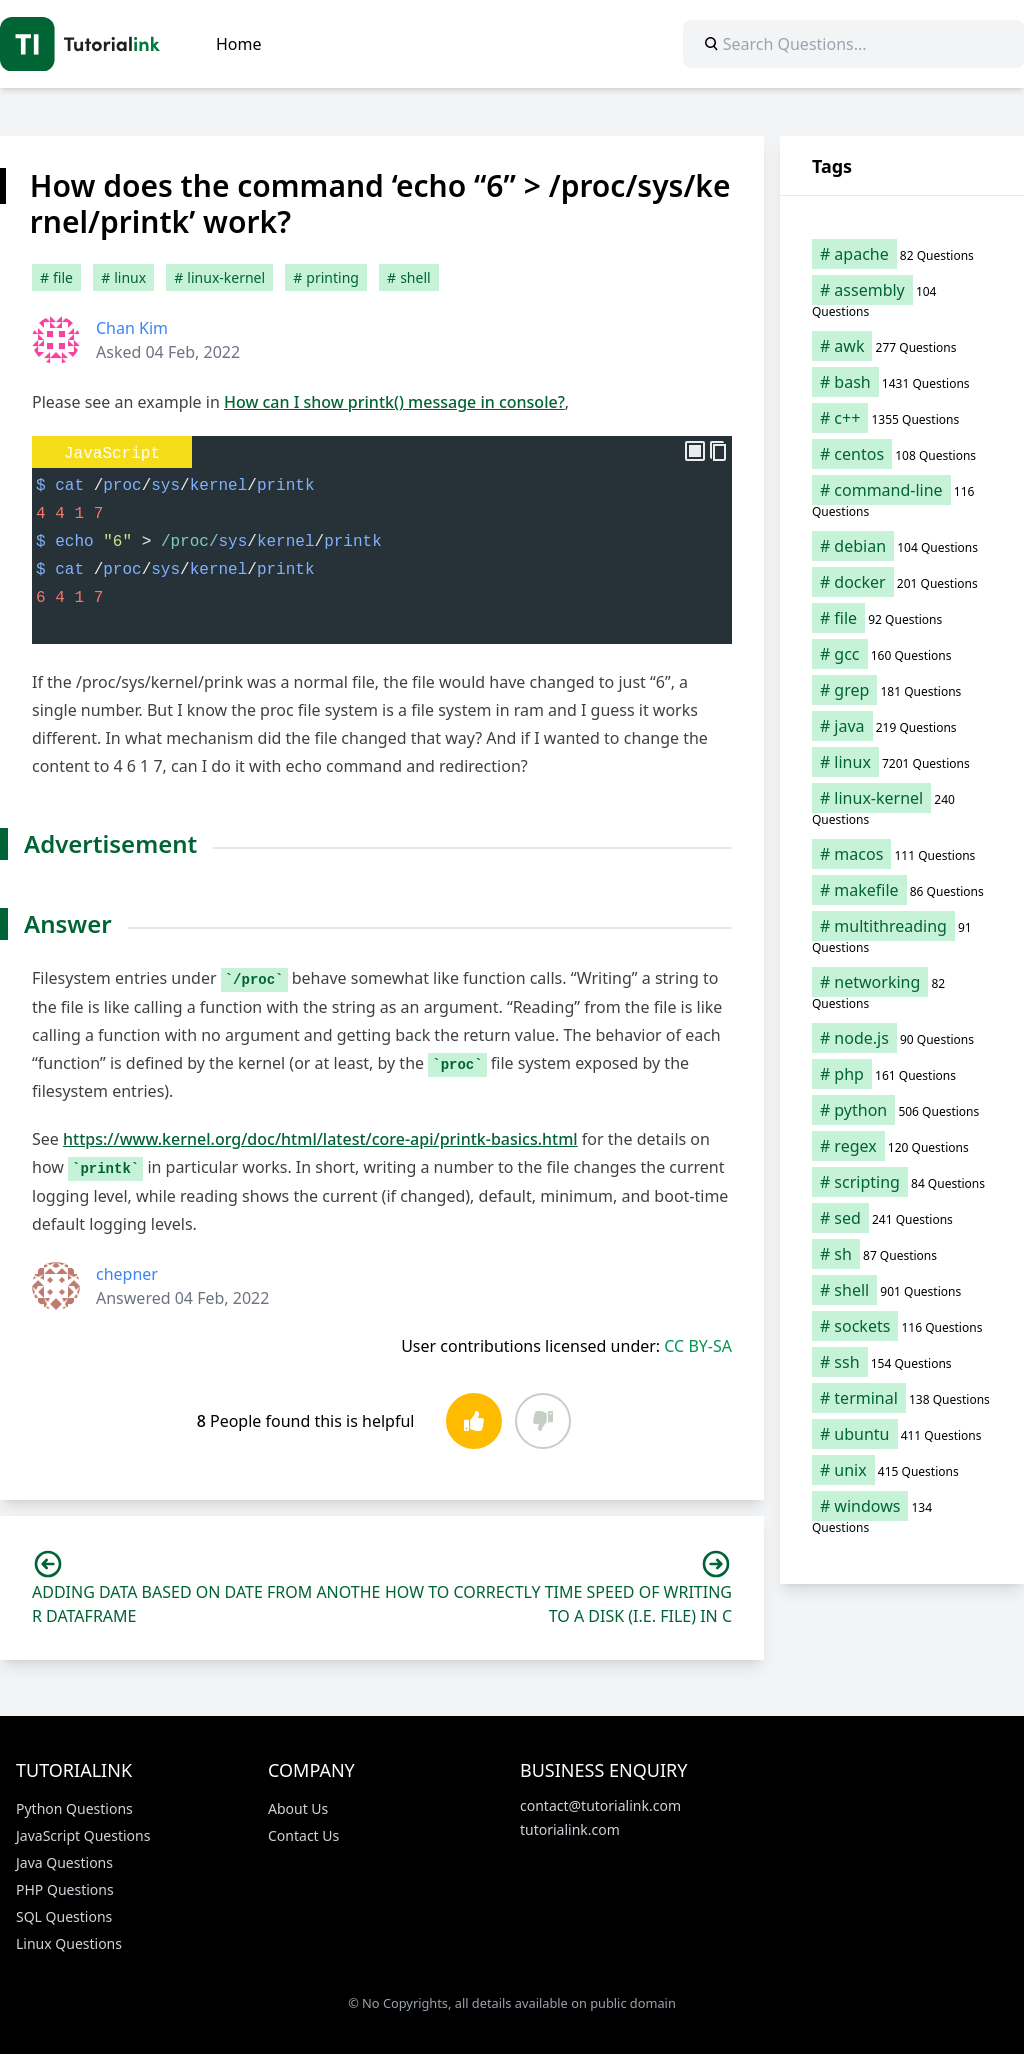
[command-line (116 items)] (902, 500)
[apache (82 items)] (902, 254)
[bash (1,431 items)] (902, 382)
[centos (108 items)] (902, 454)
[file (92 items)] (902, 618)
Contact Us (303, 1835)
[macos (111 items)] (902, 854)
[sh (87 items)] (902, 1254)
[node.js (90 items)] (902, 1038)
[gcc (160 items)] (902, 654)
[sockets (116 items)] (902, 1326)
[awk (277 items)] (902, 346)
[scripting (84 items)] (902, 1182)
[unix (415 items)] (902, 1470)
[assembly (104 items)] (902, 300)
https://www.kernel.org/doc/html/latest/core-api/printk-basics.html (320, 1139)
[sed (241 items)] (902, 1218)
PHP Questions (65, 1889)
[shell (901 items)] (902, 1290)
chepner (127, 1274)
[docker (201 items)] (902, 582)
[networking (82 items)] (902, 992)
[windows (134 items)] (902, 1516)
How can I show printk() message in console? (394, 402)
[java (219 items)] (902, 726)
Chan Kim (132, 328)
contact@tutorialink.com (600, 1805)
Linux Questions (69, 1943)
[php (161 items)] (902, 1074)
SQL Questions (64, 1916)
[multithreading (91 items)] (902, 936)
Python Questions (74, 1808)
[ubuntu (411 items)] (902, 1434)
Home (239, 44)
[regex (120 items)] (902, 1146)
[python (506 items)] (902, 1110)
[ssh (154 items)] (902, 1362)
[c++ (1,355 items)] (902, 418)
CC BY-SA (698, 1346)
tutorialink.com (570, 1829)
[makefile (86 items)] (902, 890)
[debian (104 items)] (902, 546)
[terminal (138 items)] (902, 1398)
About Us (298, 1808)
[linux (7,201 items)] (902, 762)
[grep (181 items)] (902, 690)
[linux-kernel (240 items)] (902, 808)
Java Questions (64, 1862)
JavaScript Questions (83, 1835)
